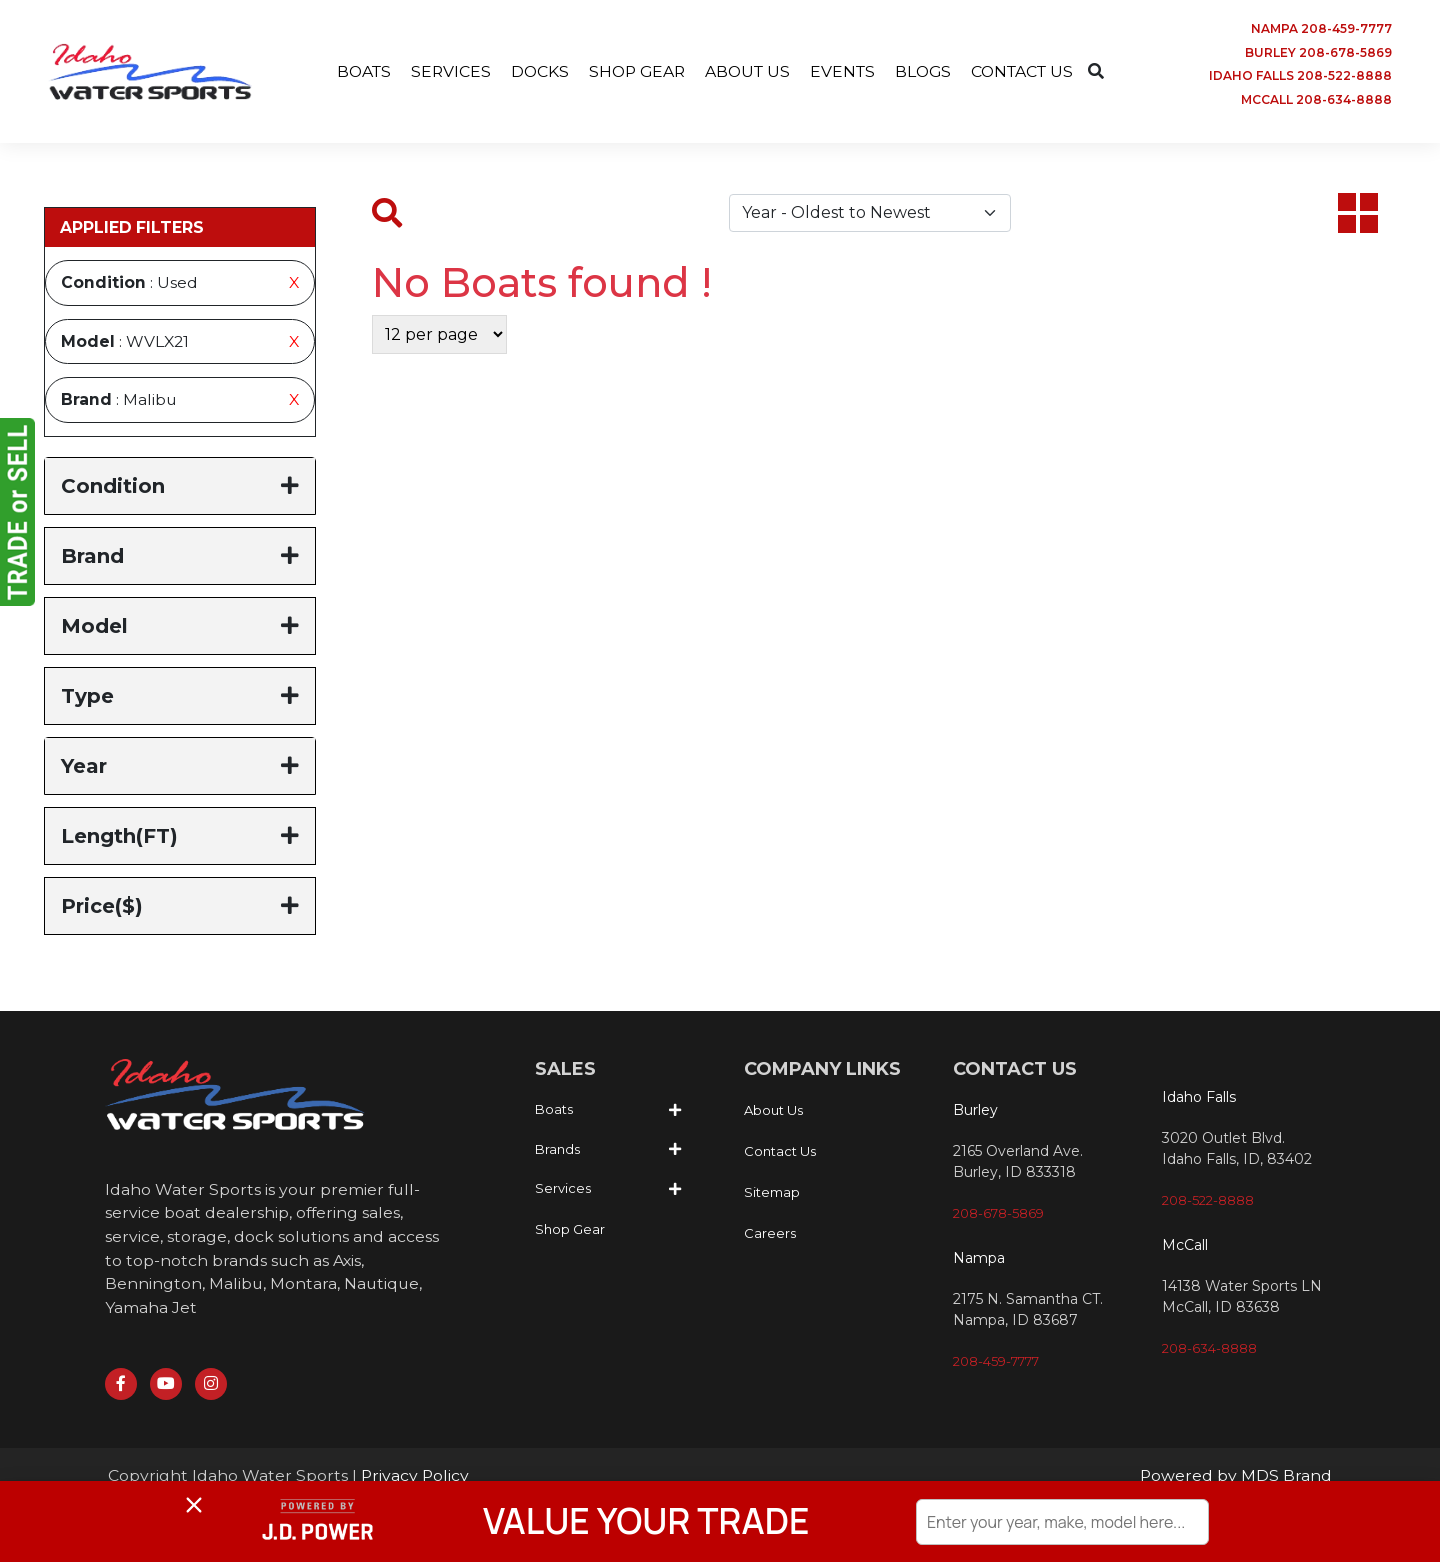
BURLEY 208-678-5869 (1318, 52)
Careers (770, 1236)
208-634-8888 (1209, 1350)
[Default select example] (870, 215)
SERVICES (443, 71)
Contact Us (780, 1154)
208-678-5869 (998, 1216)
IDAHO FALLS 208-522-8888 (1300, 76)
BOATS (354, 71)
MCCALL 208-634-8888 (1316, 100)
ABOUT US (747, 71)
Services (563, 1191)
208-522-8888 (1208, 1202)
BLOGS (927, 71)
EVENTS (844, 71)
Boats (554, 1112)
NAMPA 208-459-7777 (1321, 28)
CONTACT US (1029, 71)
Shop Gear (570, 1231)
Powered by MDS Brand (1235, 1479)
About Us (773, 1113)
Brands (557, 1151)
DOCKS (533, 71)
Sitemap (772, 1195)
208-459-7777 (996, 1364)
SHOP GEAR (633, 71)
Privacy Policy (416, 1479)
